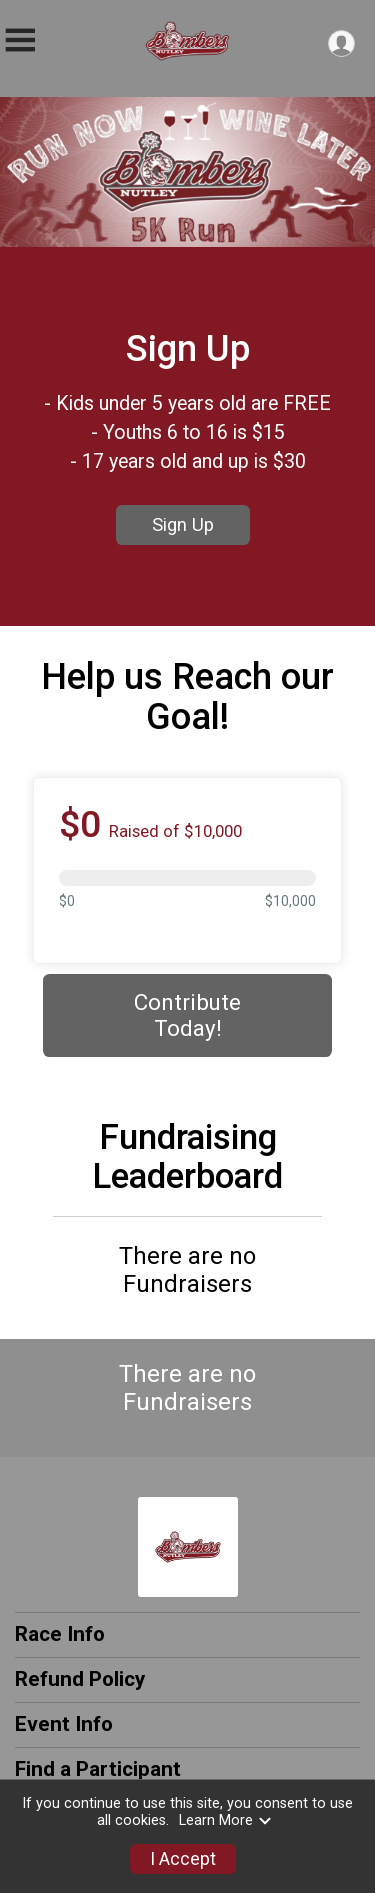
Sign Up (183, 524)
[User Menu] (341, 43)
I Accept (183, 1859)
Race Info (60, 1634)
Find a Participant (98, 1769)
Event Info (64, 1724)
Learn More (226, 1820)
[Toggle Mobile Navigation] (20, 40)
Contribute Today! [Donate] (187, 1015)
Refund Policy (80, 1679)
